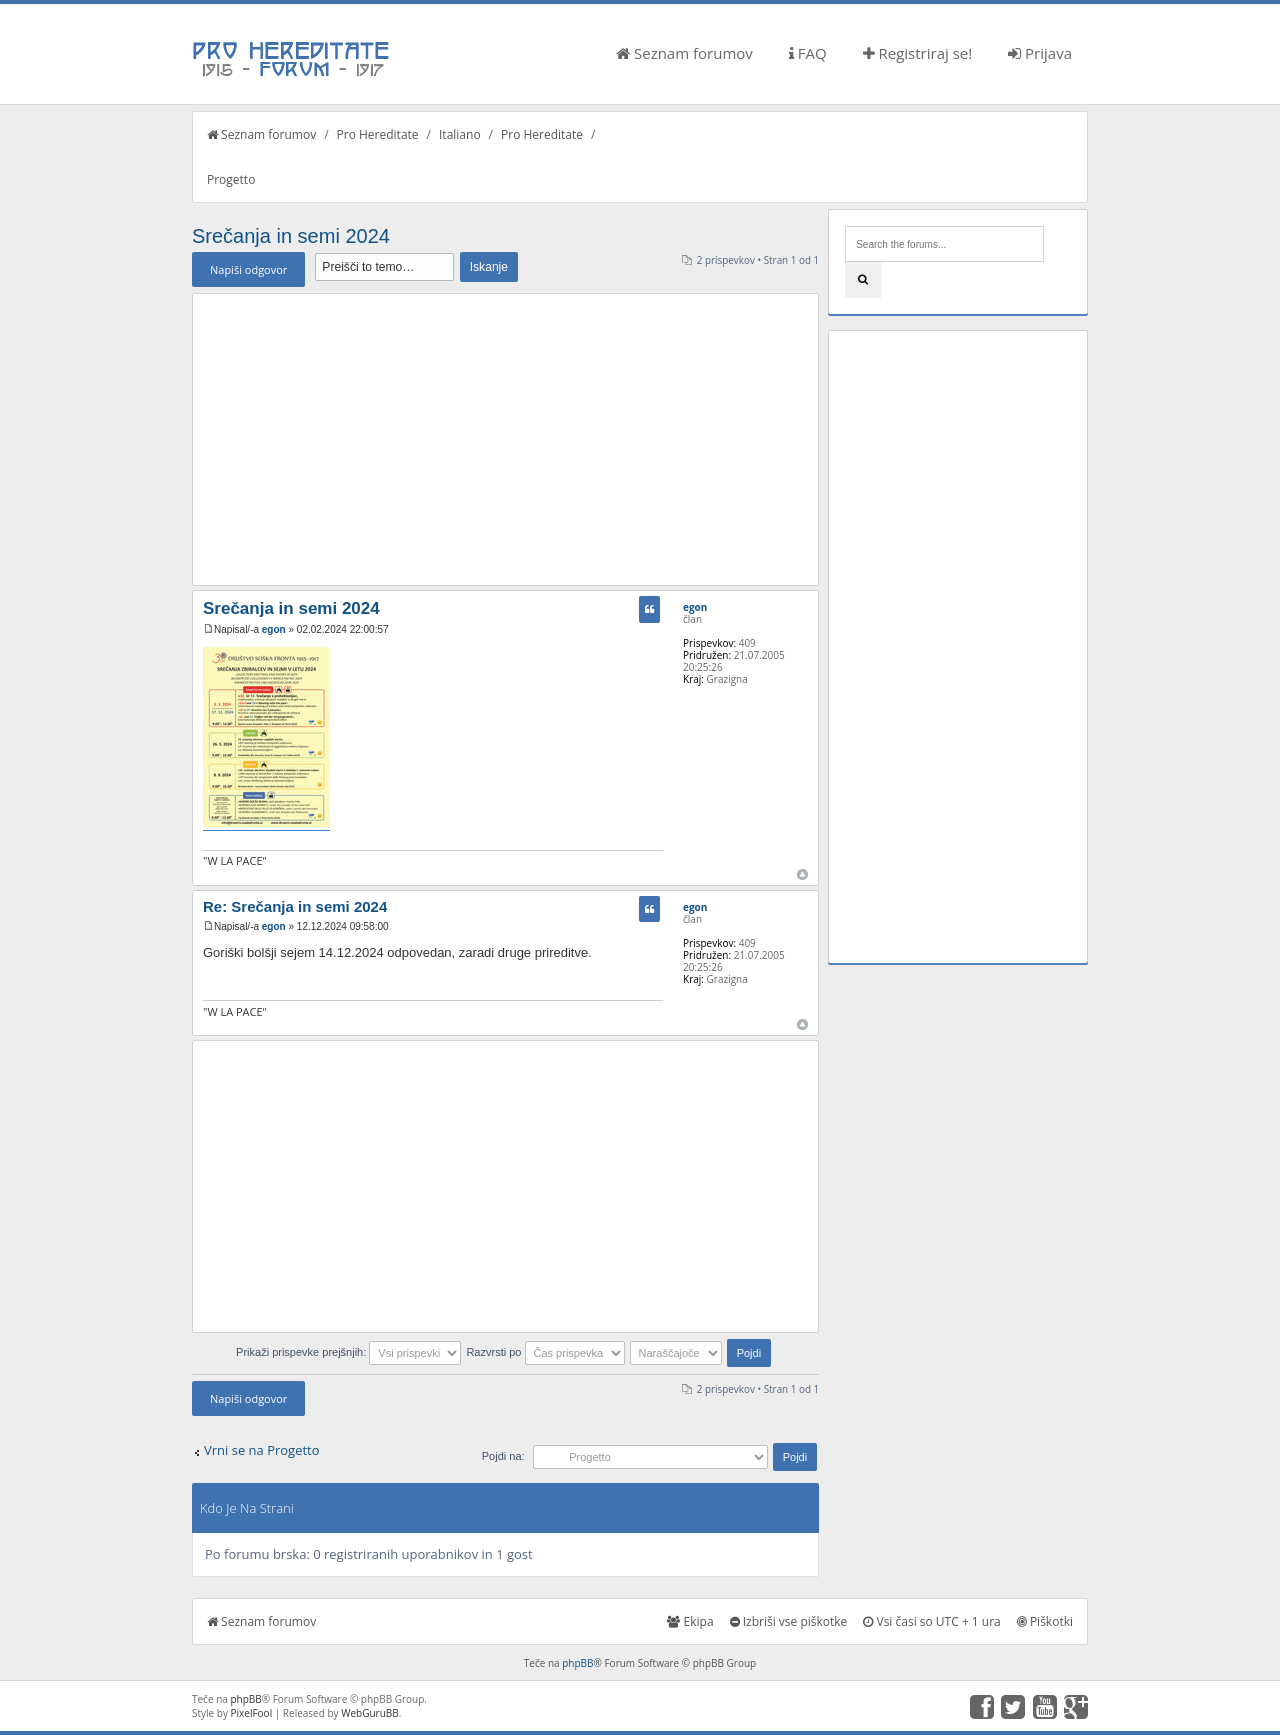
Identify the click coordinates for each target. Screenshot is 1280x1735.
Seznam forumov (684, 53)
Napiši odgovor (248, 269)
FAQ (808, 53)
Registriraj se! (918, 53)
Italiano (460, 134)
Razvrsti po (545, 1352)
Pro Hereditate (378, 134)
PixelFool (252, 1713)
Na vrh (802, 874)
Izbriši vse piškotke (789, 1621)
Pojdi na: (503, 1456)
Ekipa (690, 1621)
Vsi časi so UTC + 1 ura (931, 1621)
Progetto (231, 179)
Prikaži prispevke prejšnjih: (348, 1352)
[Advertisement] (505, 439)
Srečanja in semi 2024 (291, 236)
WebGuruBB (370, 1713)
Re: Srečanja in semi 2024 (295, 906)
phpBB (577, 1663)
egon (274, 629)
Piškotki (1045, 1621)
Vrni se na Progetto (262, 1450)
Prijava (1040, 53)
